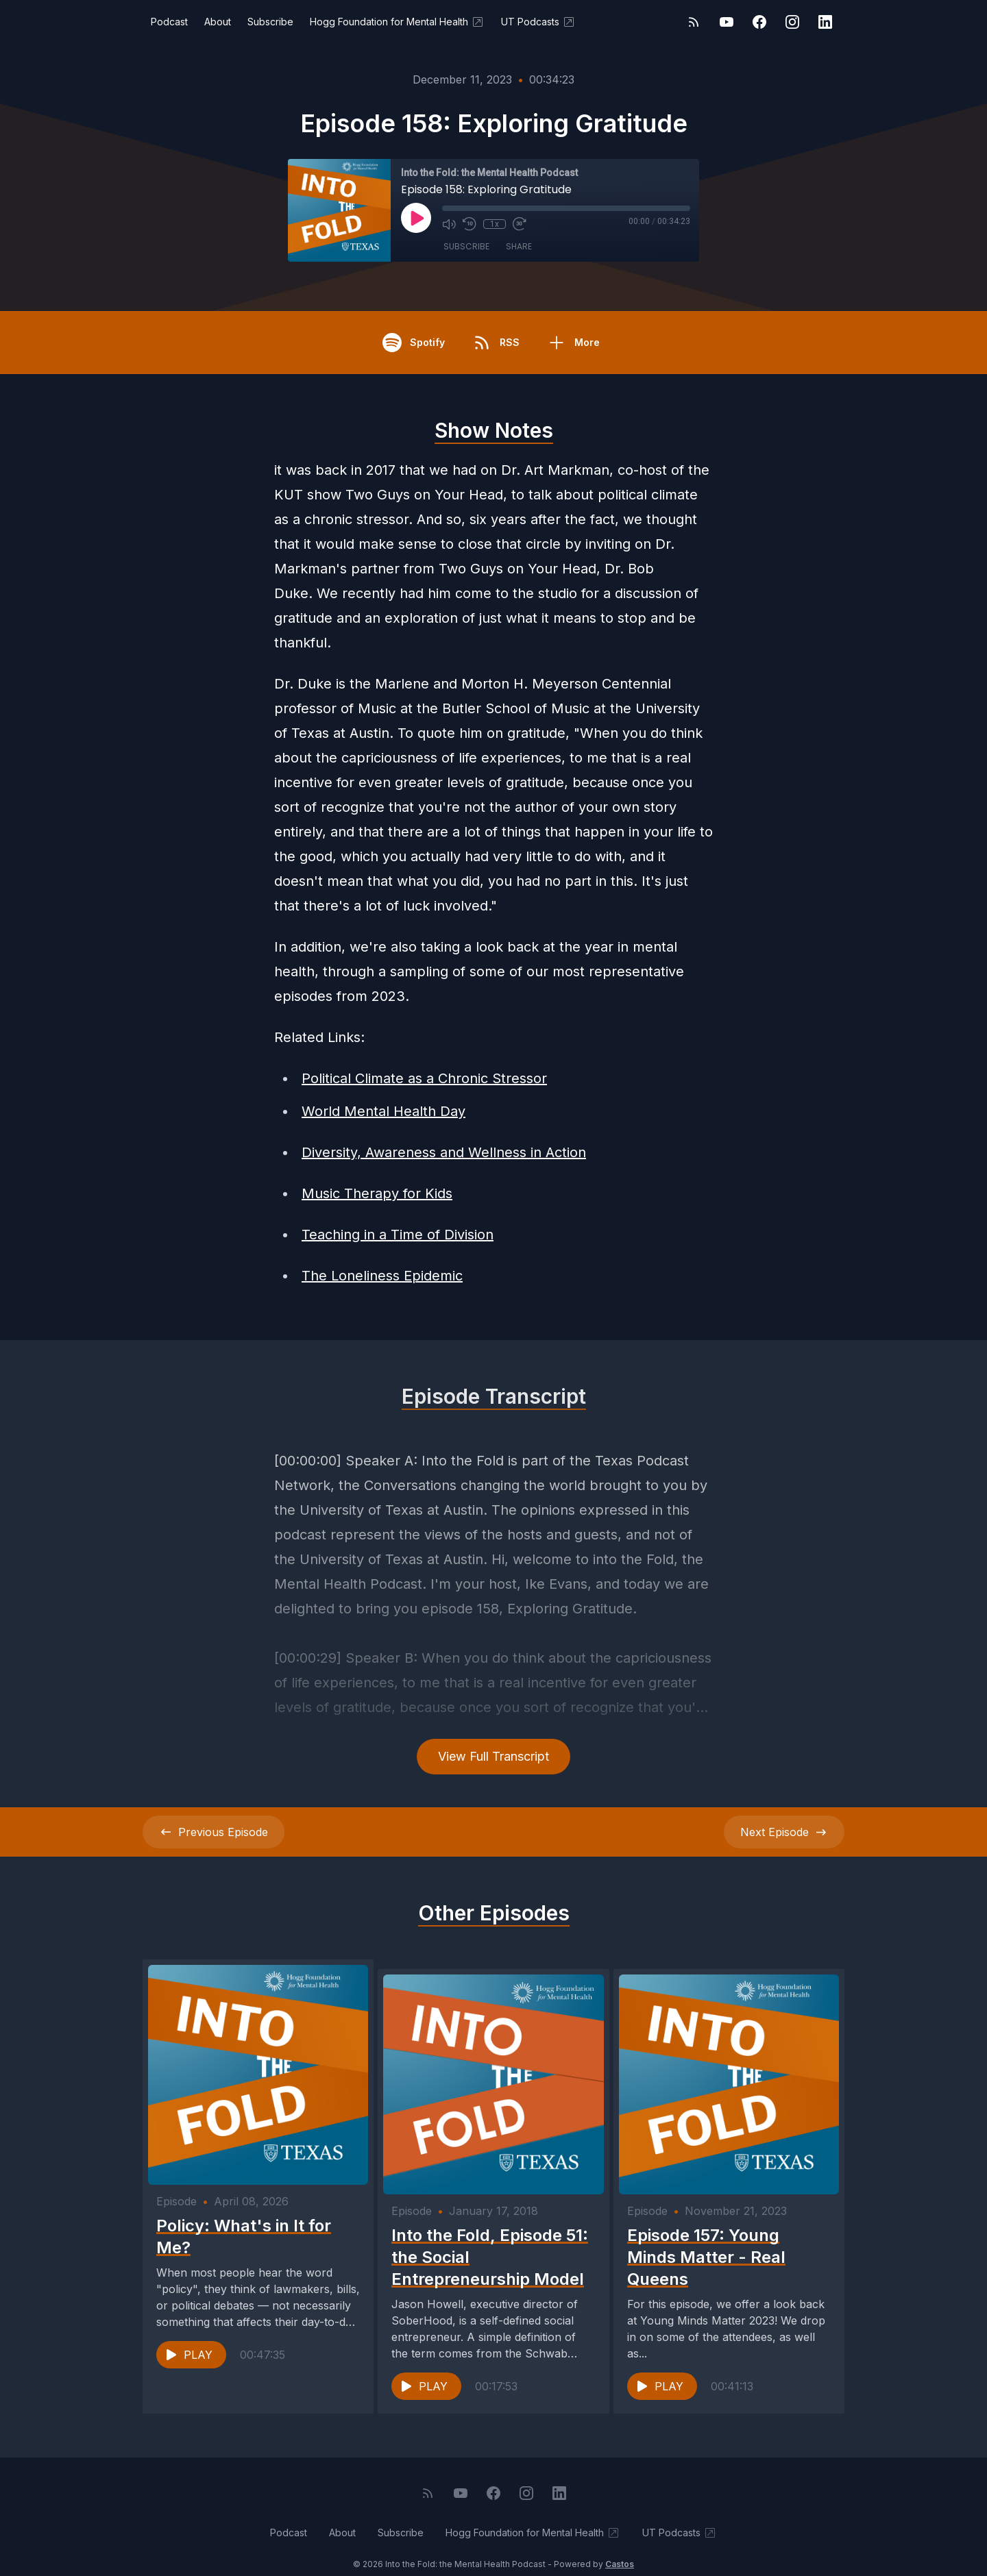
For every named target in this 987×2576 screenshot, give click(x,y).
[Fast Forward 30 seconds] (519, 224)
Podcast (169, 21)
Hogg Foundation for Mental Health (397, 22)
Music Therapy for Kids (377, 1193)
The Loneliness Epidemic (382, 1275)
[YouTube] (726, 22)
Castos (619, 2548)
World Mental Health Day (383, 1111)
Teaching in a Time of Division (398, 1234)
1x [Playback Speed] (494, 224)
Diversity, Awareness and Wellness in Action (444, 1152)
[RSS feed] (693, 22)
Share (519, 246)
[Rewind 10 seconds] (469, 224)
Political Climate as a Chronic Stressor (424, 1078)
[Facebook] (759, 22)
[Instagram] (792, 22)
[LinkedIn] (825, 22)
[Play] (416, 218)
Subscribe (270, 21)
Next (784, 1832)
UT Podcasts (538, 22)
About (217, 21)
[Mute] (449, 224)
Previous (213, 1832)
